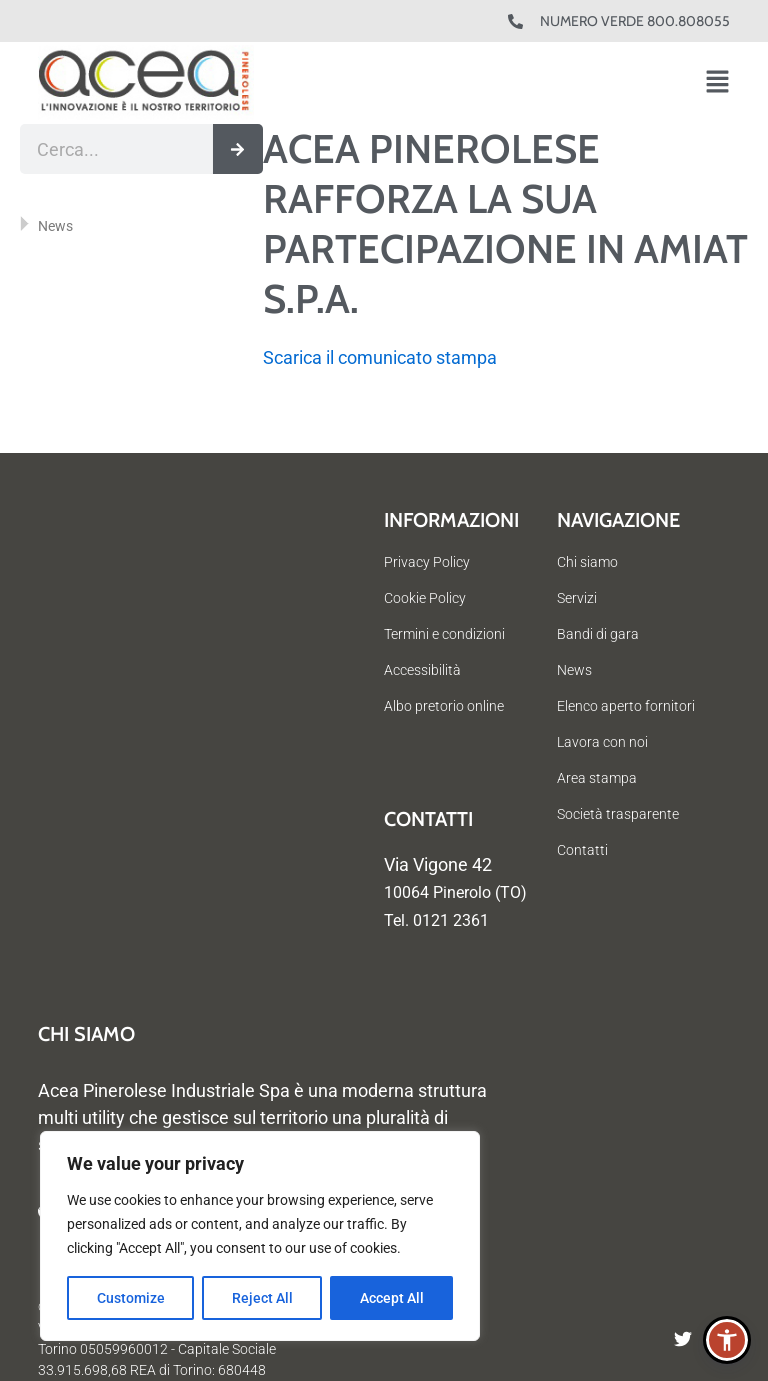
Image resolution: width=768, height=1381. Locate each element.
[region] (260, 1236)
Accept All (392, 1298)
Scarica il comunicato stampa (380, 357)
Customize (131, 1298)
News (55, 226)
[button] (717, 83)
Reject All (262, 1298)
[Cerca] (238, 149)
